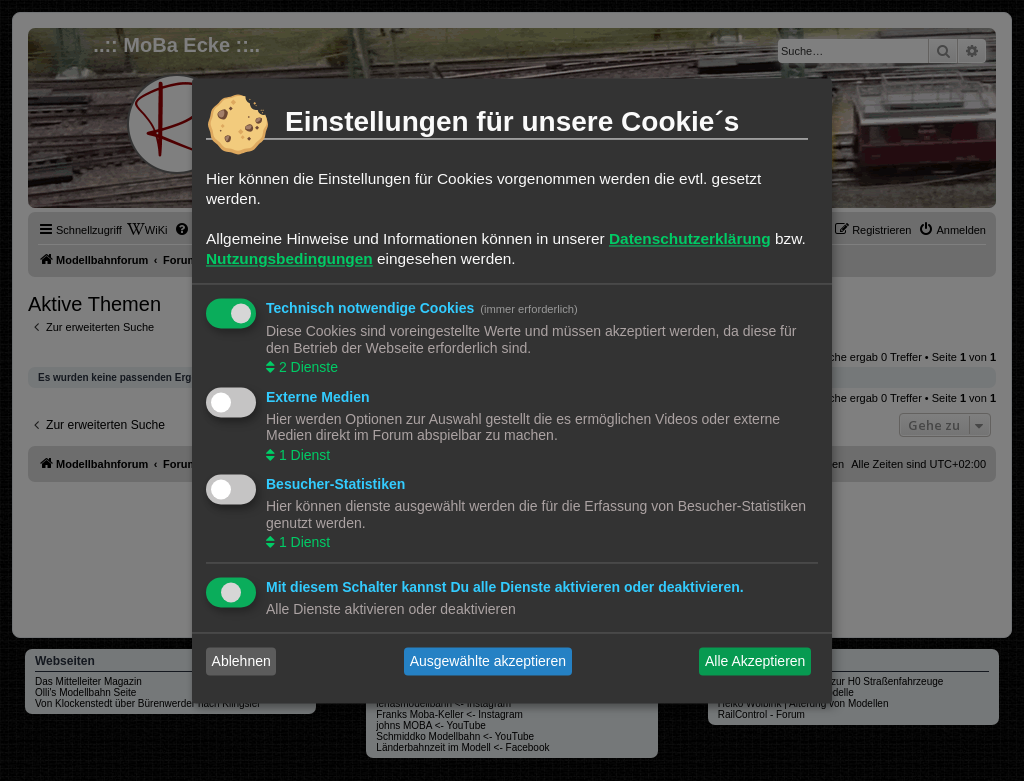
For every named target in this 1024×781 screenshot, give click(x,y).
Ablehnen (241, 661)
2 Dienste (306, 368)
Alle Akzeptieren (755, 661)
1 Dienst (302, 455)
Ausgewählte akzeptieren (488, 661)
